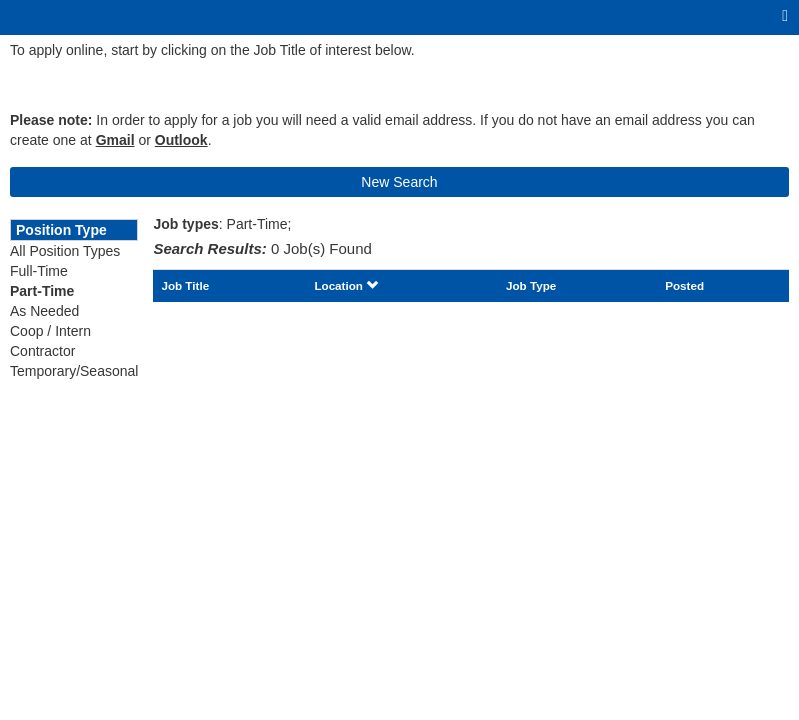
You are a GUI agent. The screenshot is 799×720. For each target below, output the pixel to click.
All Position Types (65, 251)
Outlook (181, 140)
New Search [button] (399, 182)
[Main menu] (785, 16)
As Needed (44, 311)
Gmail (115, 140)
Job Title (185, 285)
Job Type (531, 285)
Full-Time (39, 271)
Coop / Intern (50, 331)
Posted (684, 285)
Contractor (42, 351)
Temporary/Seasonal (74, 371)
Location (346, 285)
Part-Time (42, 291)
